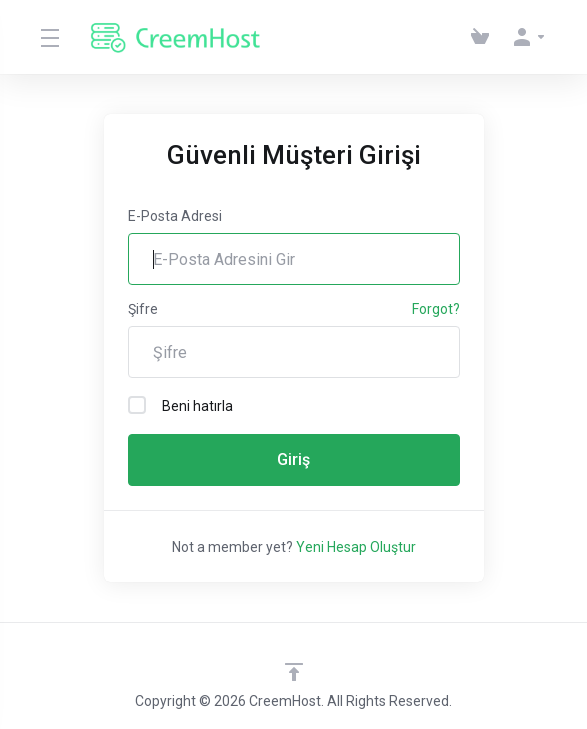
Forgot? (436, 309)
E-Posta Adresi (175, 216)
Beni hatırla (180, 405)
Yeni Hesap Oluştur (356, 547)
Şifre (143, 309)
